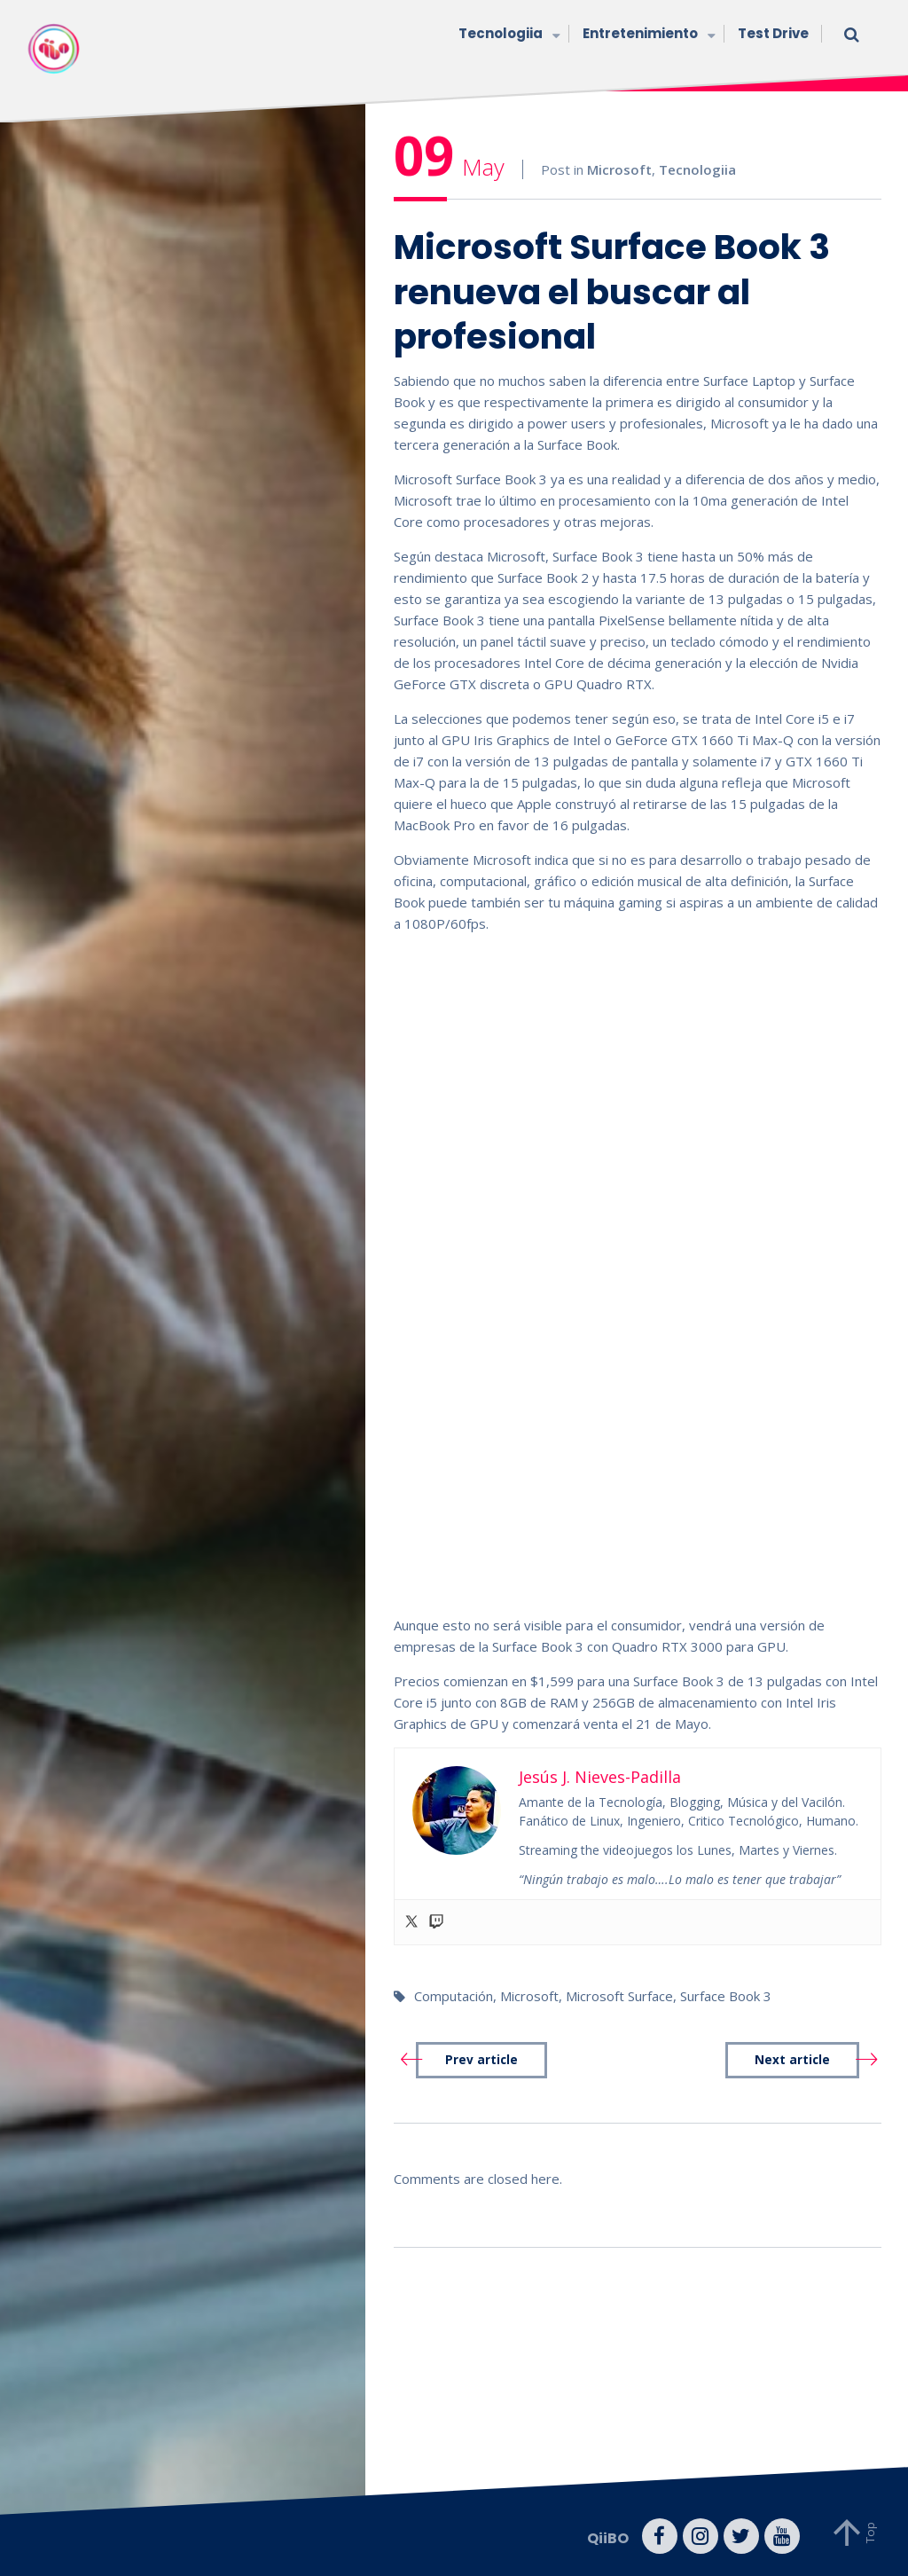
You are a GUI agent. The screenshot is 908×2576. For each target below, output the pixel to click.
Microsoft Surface (619, 1996)
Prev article (481, 2060)
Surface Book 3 (725, 1996)
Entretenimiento (647, 35)
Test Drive (773, 33)
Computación (453, 1996)
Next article (792, 2060)
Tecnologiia (507, 35)
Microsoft (619, 169)
